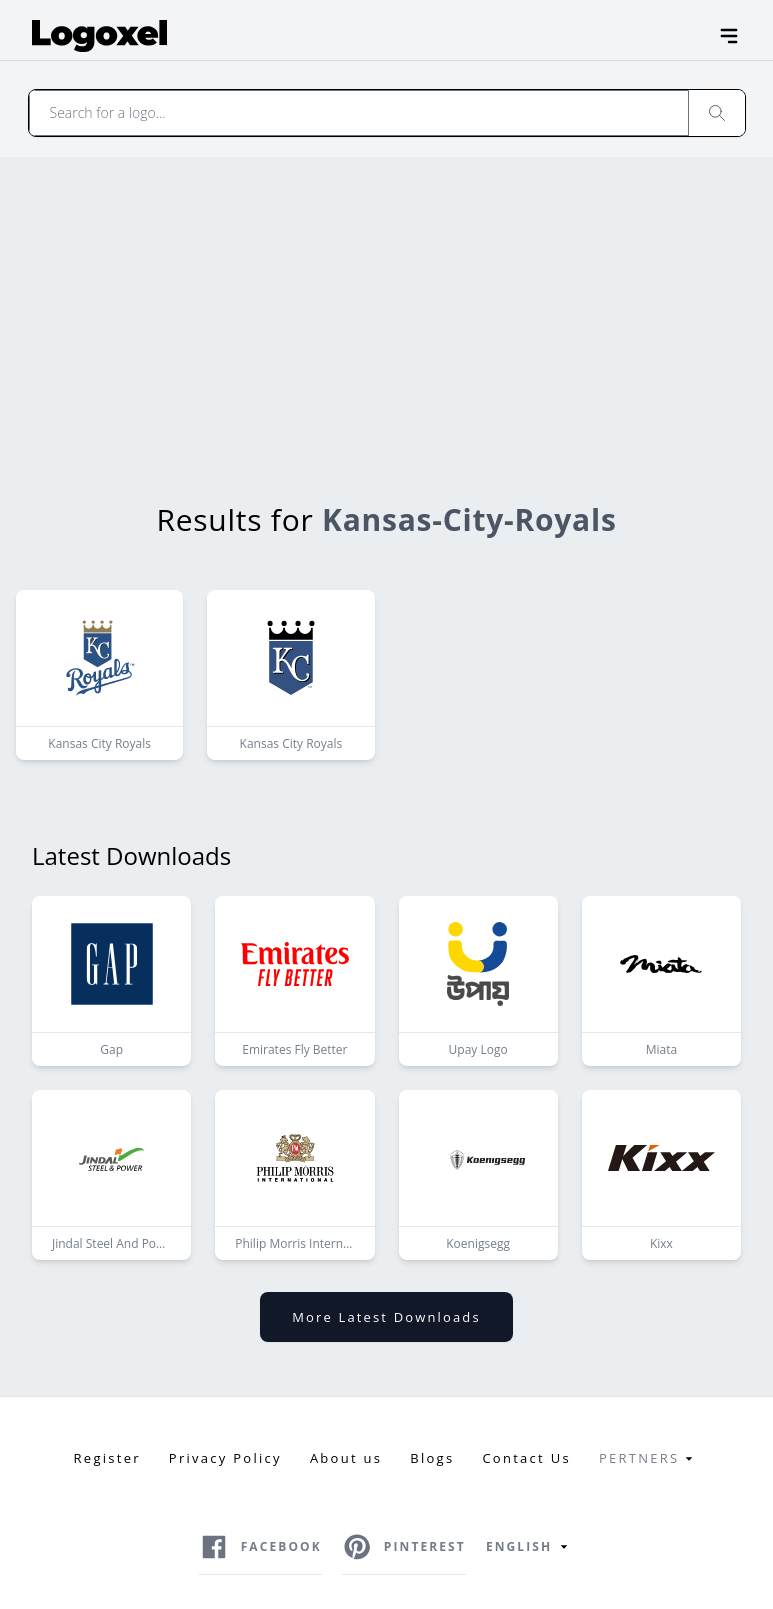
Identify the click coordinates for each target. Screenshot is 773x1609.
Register (107, 1458)
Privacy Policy (225, 1458)
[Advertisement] (387, 307)
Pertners (649, 1459)
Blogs (432, 1458)
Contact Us (526, 1458)
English (530, 1547)
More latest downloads (386, 1317)
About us (346, 1458)
